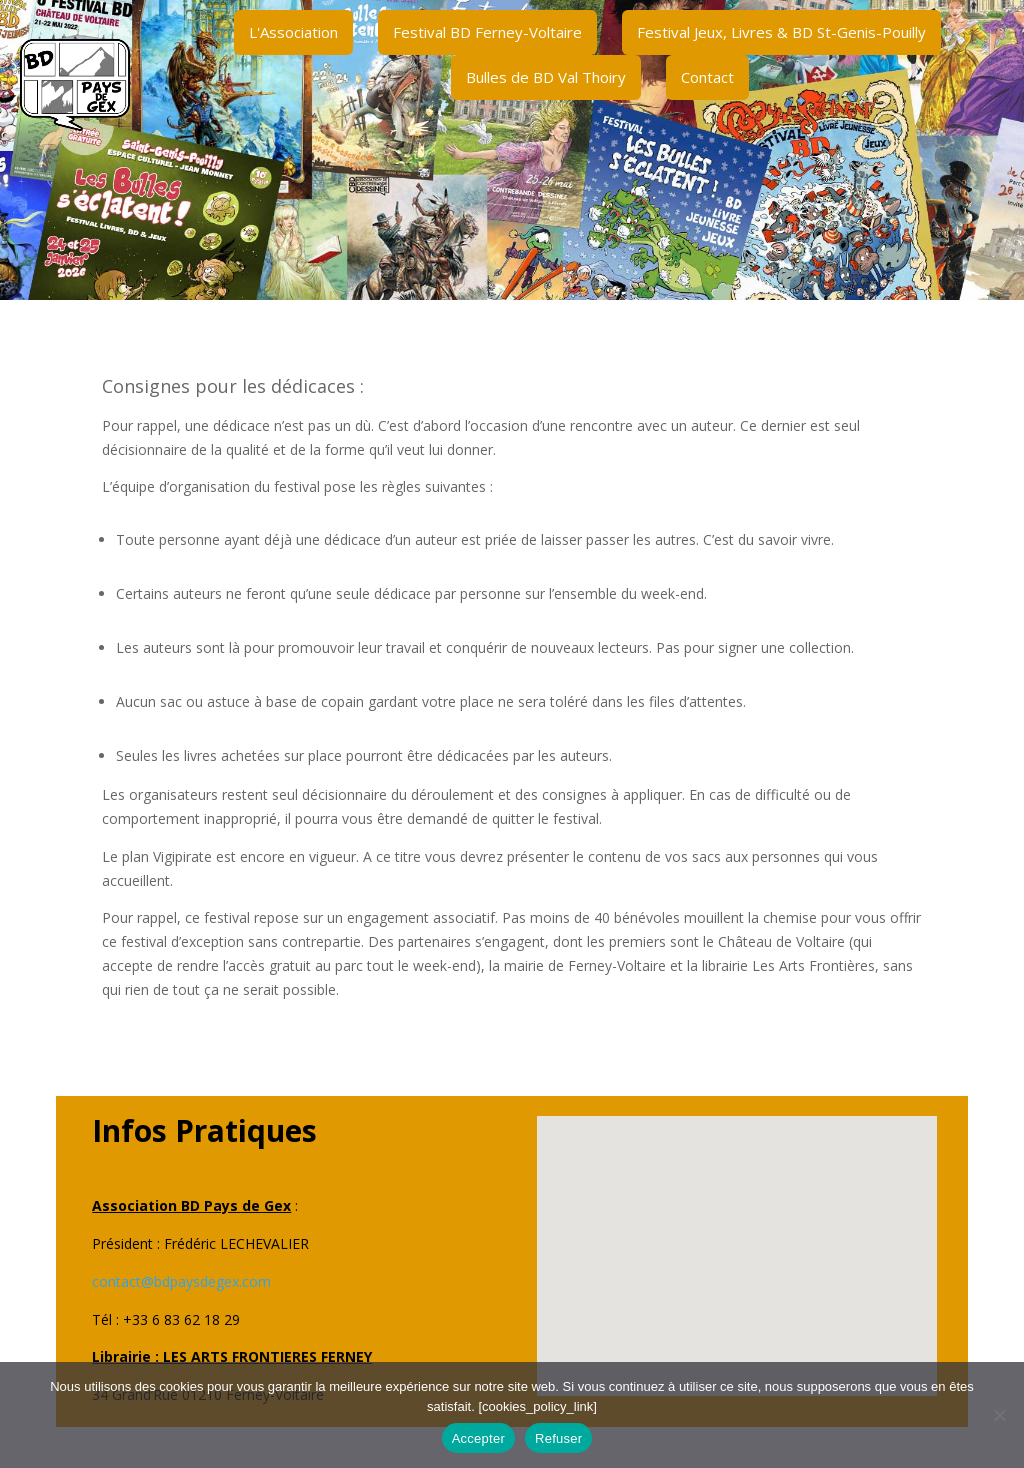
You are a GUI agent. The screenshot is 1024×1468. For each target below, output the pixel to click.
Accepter (478, 1438)
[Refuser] (999, 1415)
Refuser (558, 1438)
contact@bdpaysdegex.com (181, 1281)
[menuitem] (293, 32)
